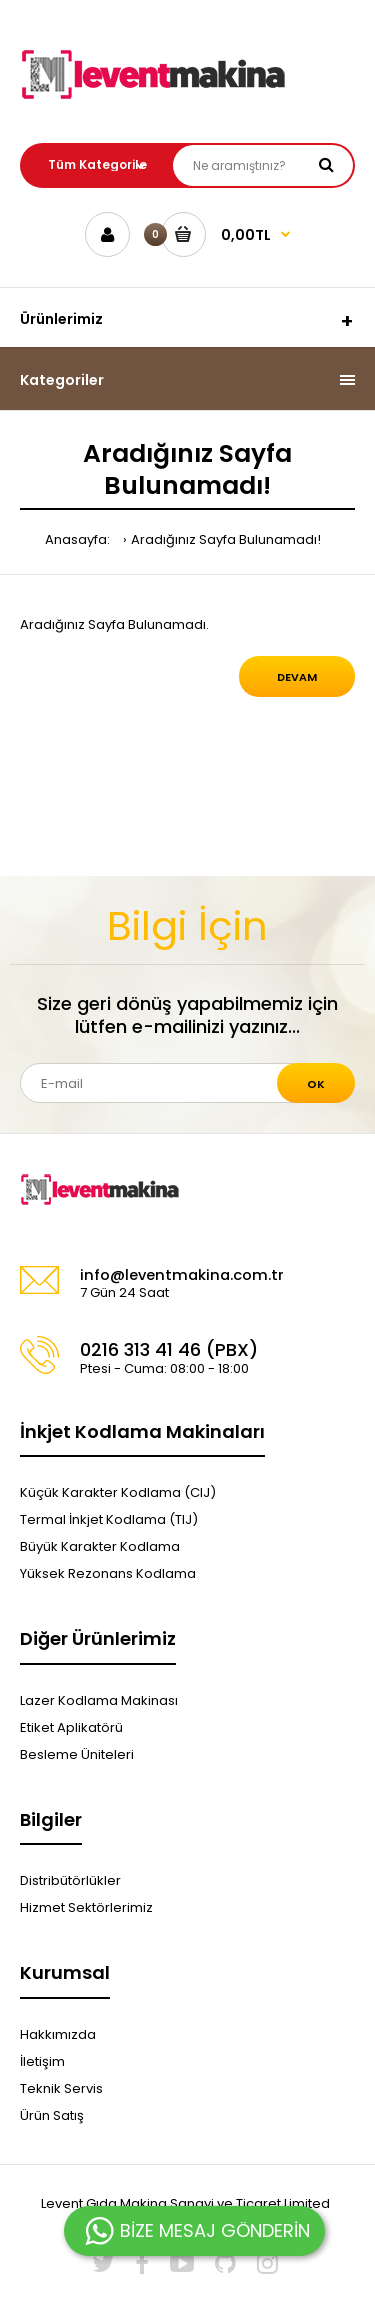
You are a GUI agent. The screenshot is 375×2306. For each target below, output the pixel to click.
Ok (316, 1084)
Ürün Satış (52, 2115)
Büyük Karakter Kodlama (100, 1546)
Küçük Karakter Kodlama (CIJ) (118, 1492)
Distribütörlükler (70, 1880)
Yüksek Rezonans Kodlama (108, 1573)
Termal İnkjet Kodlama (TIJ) (109, 1519)
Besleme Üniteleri (77, 1754)
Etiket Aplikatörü (71, 1727)
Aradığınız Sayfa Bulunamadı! (226, 539)
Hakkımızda (58, 2034)
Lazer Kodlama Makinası (99, 1700)
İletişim (42, 2061)
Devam (297, 677)
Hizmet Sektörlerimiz (86, 1907)
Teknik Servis (61, 2088)
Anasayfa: (77, 539)
